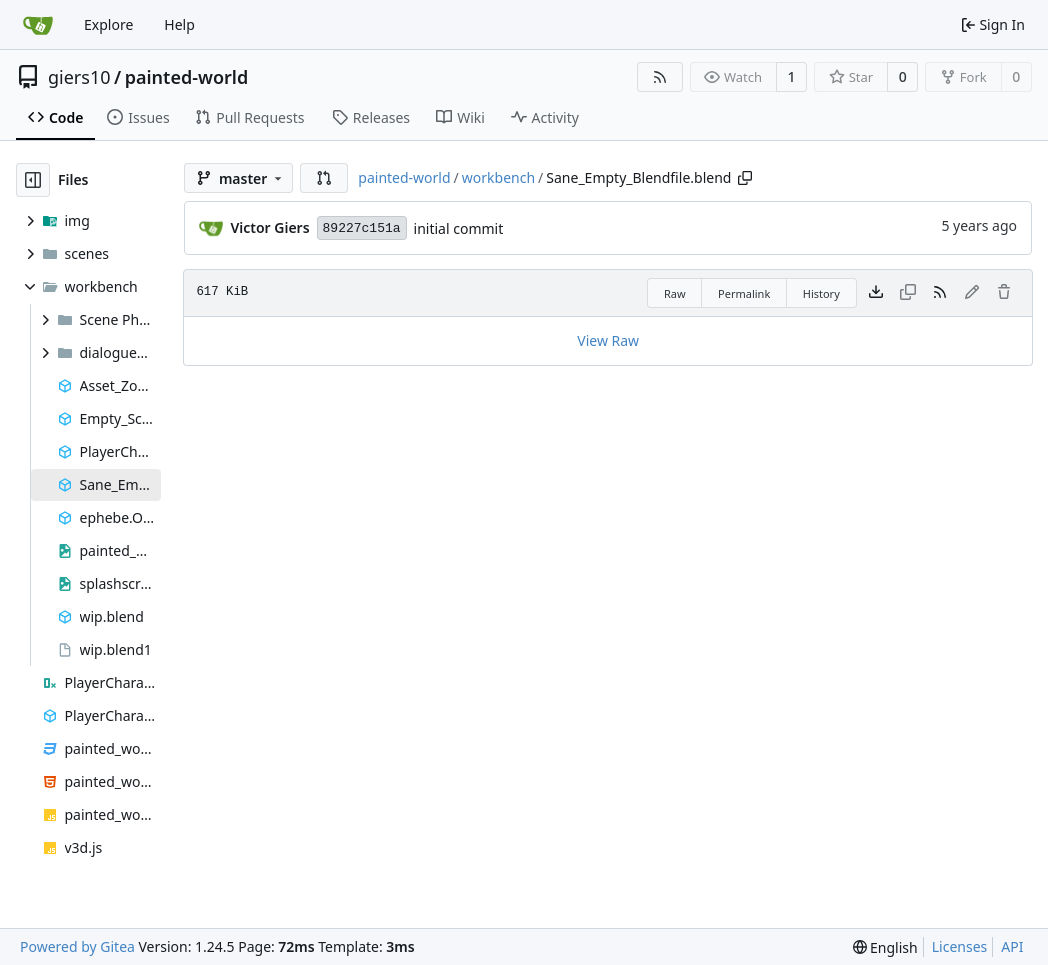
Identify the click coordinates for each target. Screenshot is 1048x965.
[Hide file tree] (33, 180)
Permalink (744, 293)
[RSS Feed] (660, 77)
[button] (324, 178)
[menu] (885, 947)
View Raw (608, 340)
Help (179, 24)
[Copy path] (745, 178)
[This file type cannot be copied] (908, 293)
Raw (675, 293)
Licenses (960, 946)
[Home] (38, 25)
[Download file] (876, 293)
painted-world (186, 77)
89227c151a (362, 228)
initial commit (459, 228)
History (821, 293)
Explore (108, 24)
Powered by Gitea (77, 946)
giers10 (79, 77)
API (1012, 946)
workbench (498, 177)
